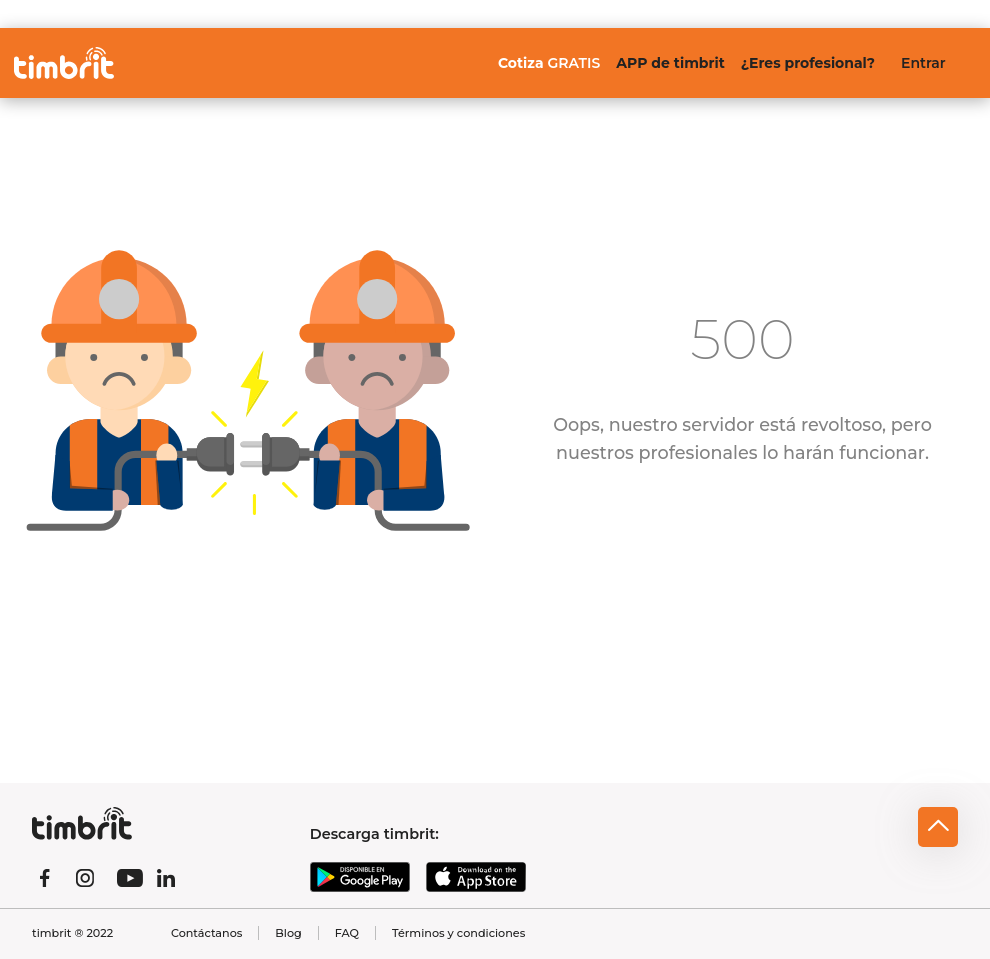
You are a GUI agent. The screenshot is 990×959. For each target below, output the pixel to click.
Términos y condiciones (458, 933)
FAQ (347, 933)
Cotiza (549, 63)
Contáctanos (206, 933)
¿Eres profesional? (808, 63)
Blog (288, 933)
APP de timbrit (670, 63)
